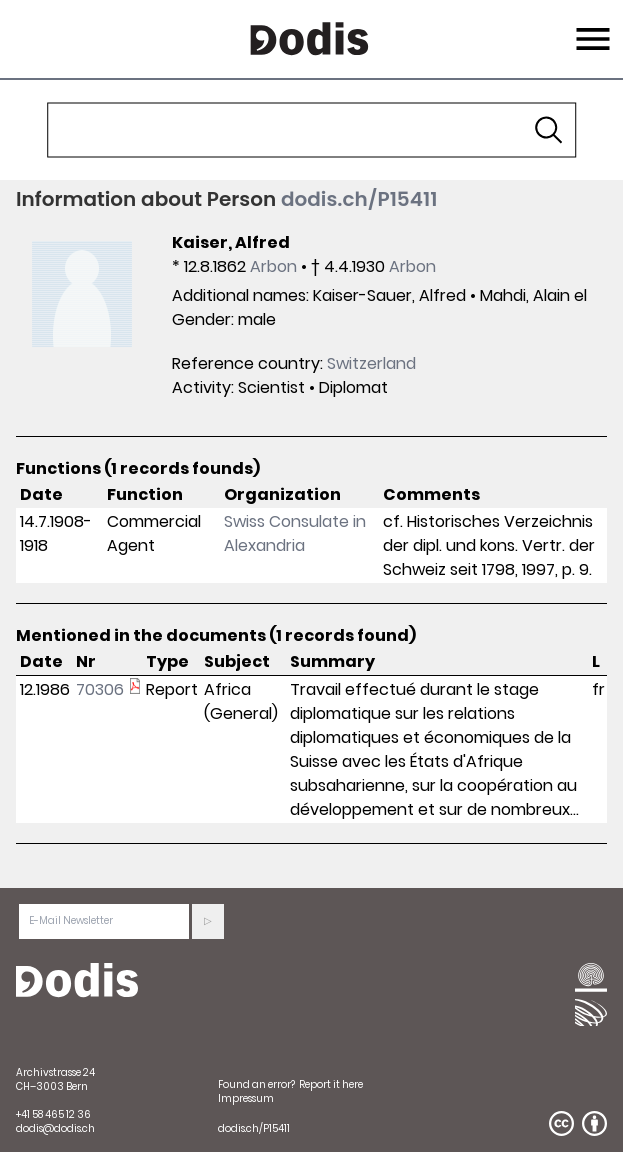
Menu (590, 27)
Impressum (246, 1098)
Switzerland (371, 363)
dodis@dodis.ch (55, 1128)
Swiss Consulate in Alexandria (295, 533)
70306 (100, 689)
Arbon (273, 266)
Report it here (331, 1084)
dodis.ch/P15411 (359, 199)
